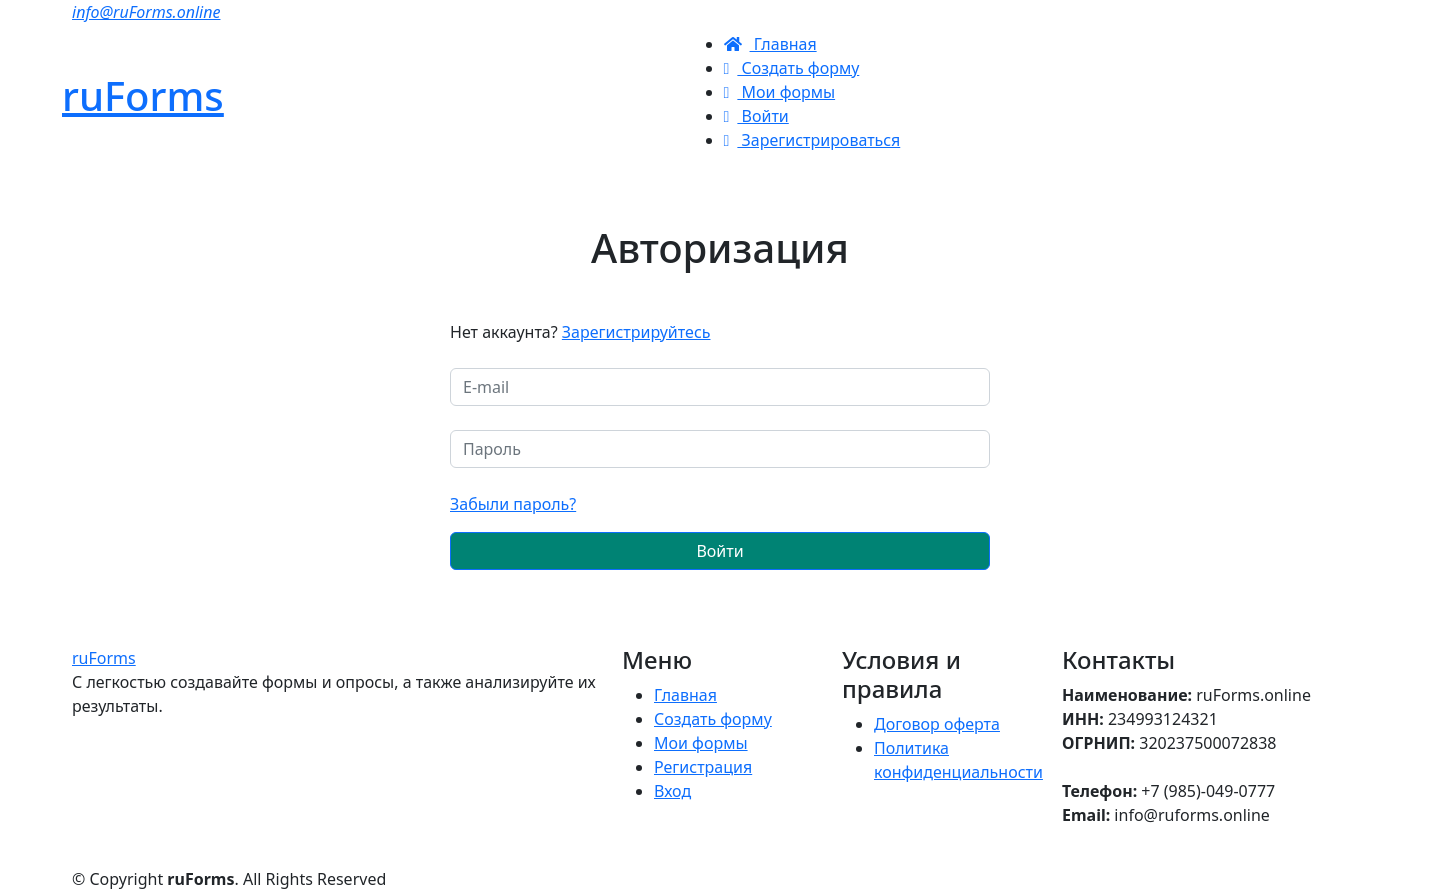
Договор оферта (937, 724)
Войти (756, 116)
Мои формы (780, 92)
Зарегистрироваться (812, 140)
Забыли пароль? (513, 504)
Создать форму (792, 68)
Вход (672, 791)
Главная (770, 44)
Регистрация (703, 767)
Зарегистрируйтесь (636, 332)
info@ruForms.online (146, 12)
